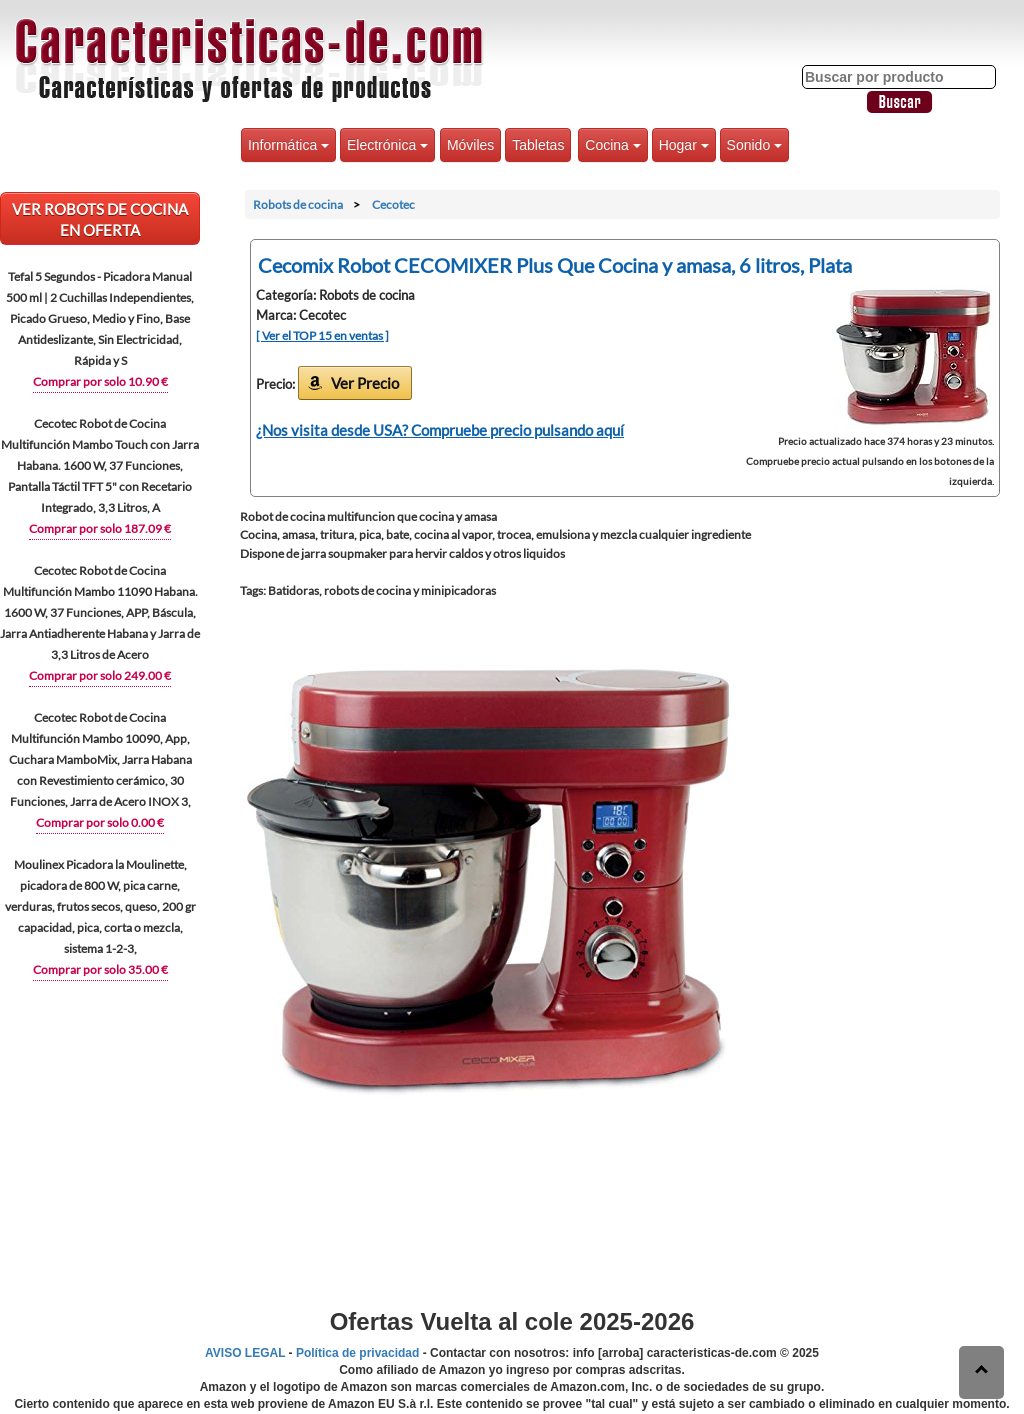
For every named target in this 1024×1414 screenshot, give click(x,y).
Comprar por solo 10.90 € (100, 381)
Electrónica (387, 145)
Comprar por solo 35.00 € (100, 969)
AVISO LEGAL (245, 1353)
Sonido (754, 145)
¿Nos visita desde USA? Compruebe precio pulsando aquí (440, 430)
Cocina (612, 145)
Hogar (684, 145)
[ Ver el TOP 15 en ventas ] (322, 335)
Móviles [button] (470, 145)
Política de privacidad (357, 1353)
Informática (288, 145)
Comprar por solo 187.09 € (100, 528)
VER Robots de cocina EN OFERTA (100, 219)
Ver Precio (365, 383)
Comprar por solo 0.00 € (100, 822)
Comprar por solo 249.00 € (100, 675)
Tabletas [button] (538, 145)
